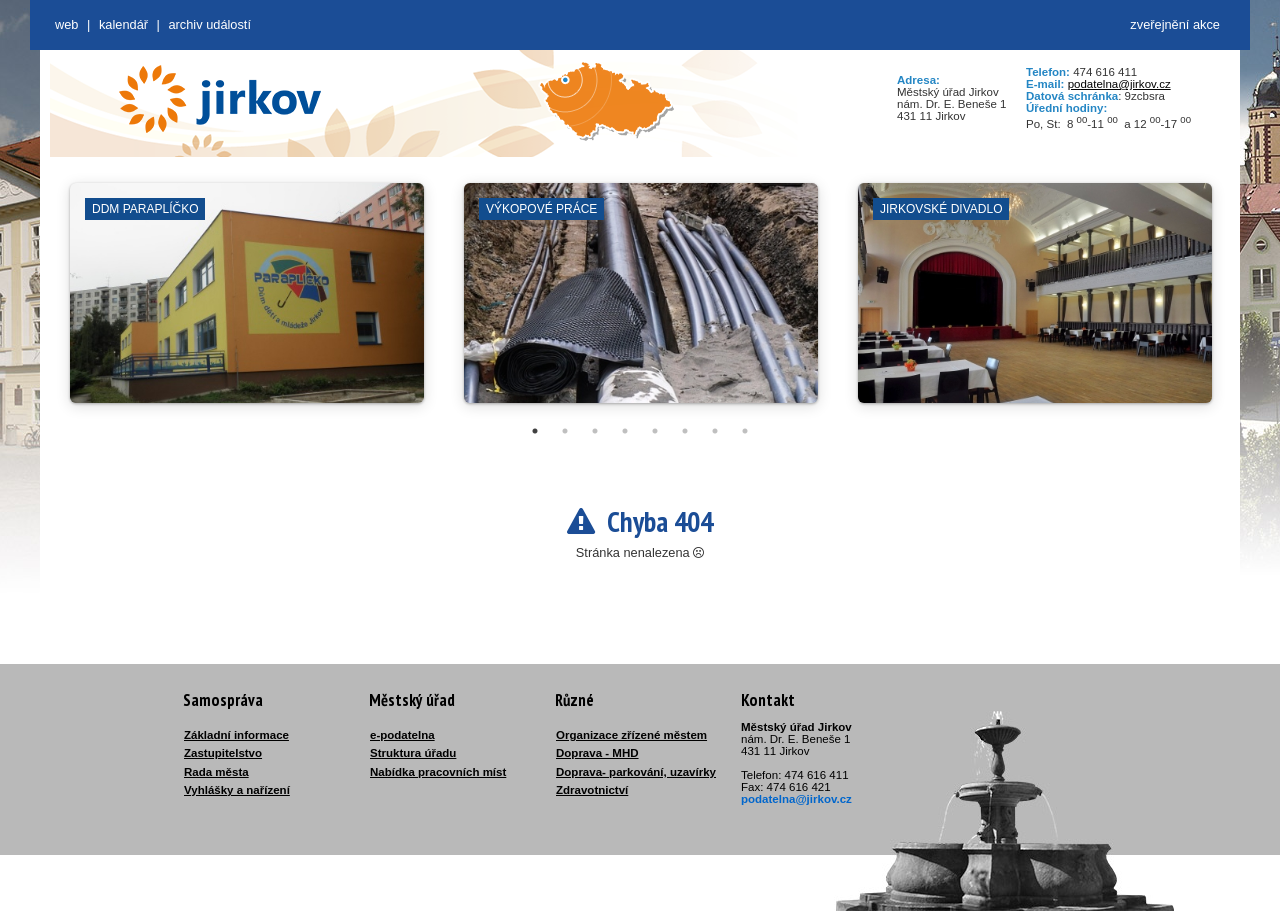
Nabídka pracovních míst (438, 772)
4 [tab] (625, 431)
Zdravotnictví (592, 790)
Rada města (216, 772)
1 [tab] (535, 431)
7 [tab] (715, 431)
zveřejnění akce (1175, 24)
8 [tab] (745, 431)
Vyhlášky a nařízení (237, 790)
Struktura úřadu (413, 753)
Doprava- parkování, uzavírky (636, 772)
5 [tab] (655, 431)
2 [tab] (565, 431)
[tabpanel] (247, 303)
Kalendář (123, 24)
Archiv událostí (209, 24)
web (66, 24)
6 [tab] (685, 431)
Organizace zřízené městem (631, 735)
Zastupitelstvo (223, 753)
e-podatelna (402, 735)
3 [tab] (595, 431)
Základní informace (236, 735)
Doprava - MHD (597, 753)
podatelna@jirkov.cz (1119, 84)
